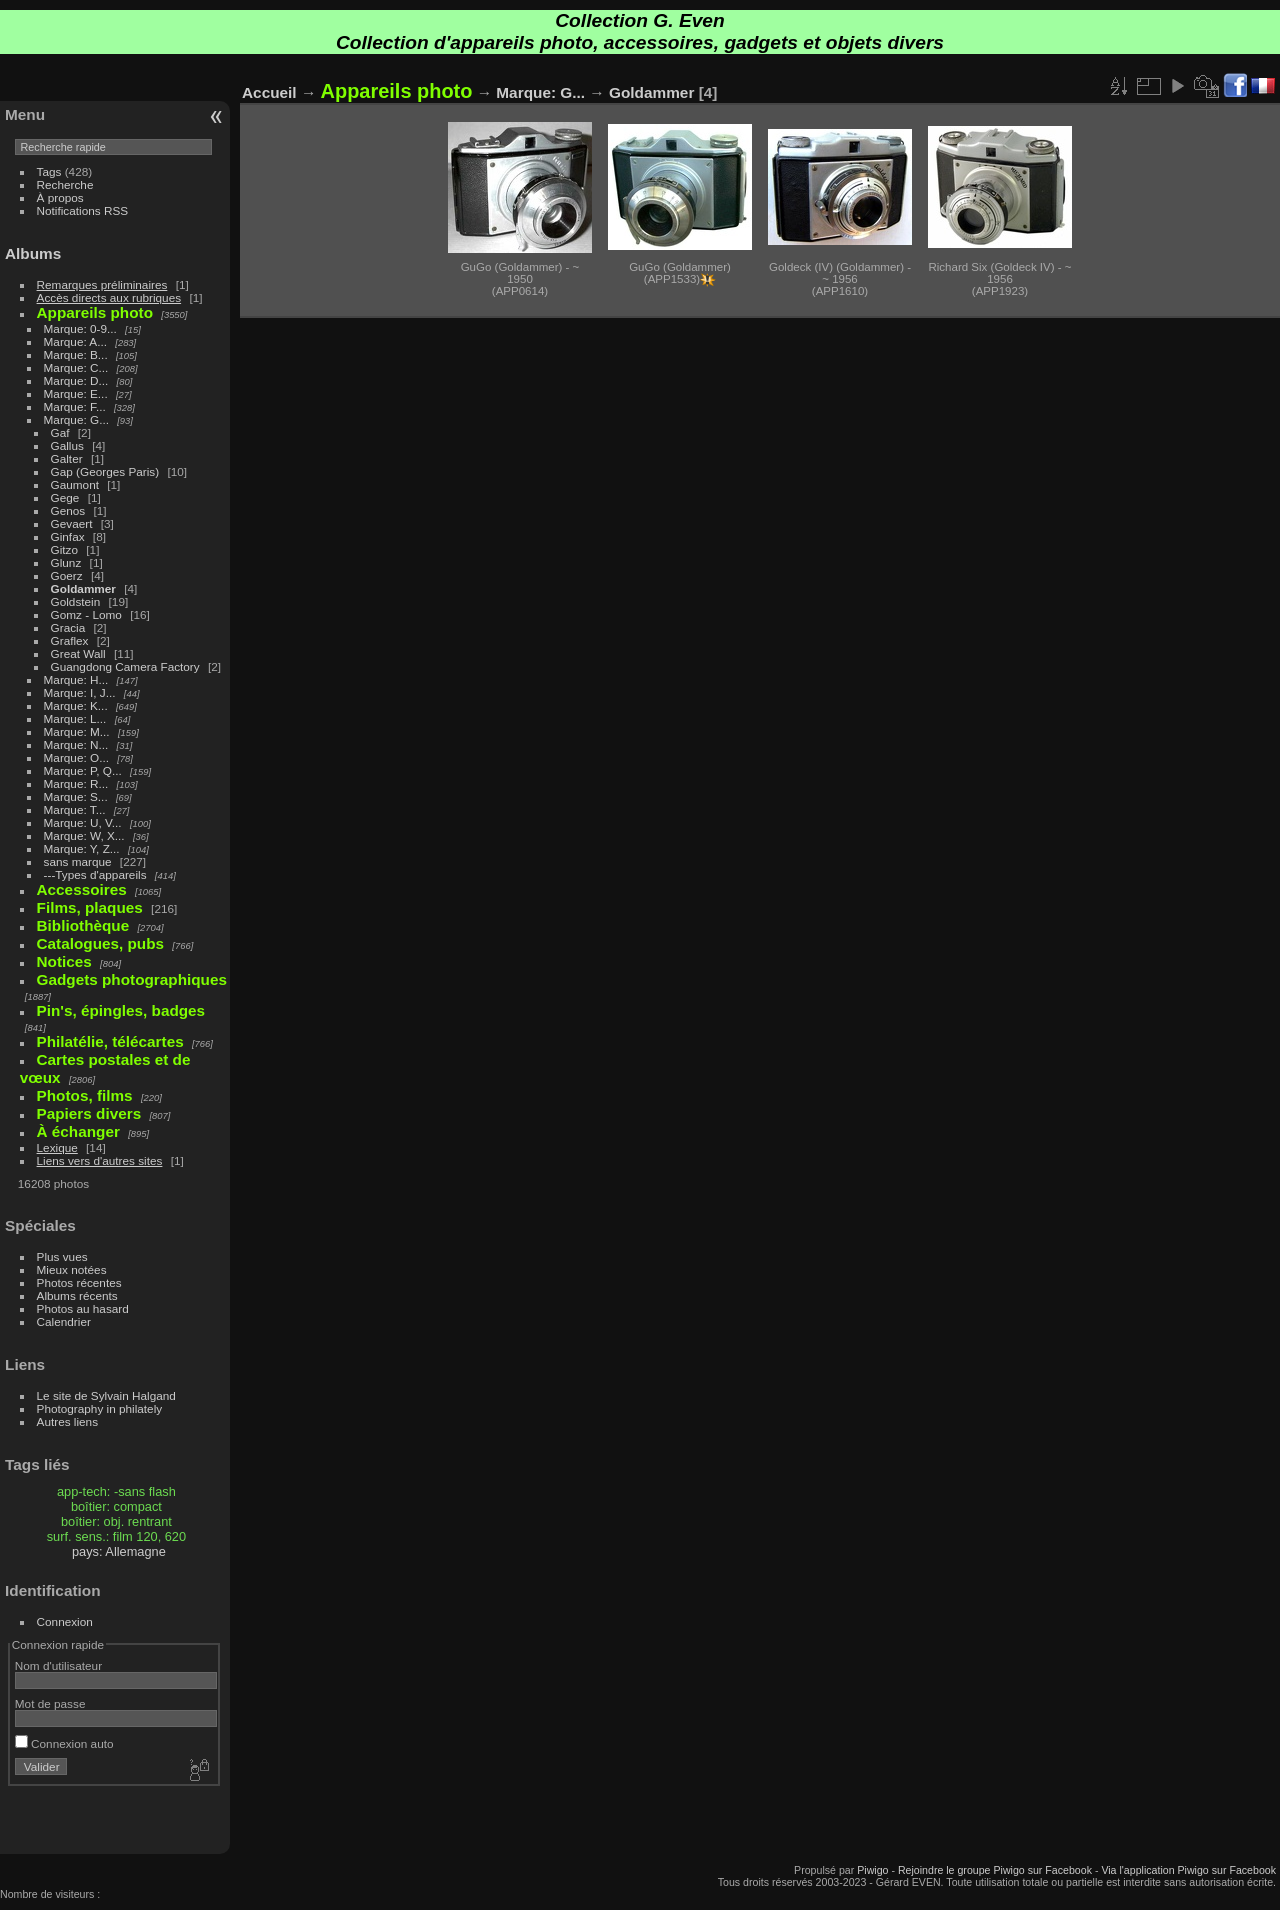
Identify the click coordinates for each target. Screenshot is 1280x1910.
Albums (33, 253)
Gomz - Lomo (86, 614)
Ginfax (68, 536)
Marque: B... (76, 354)
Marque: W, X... (84, 835)
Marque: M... (77, 731)
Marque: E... (76, 393)
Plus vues (62, 1256)
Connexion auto (64, 1743)
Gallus (67, 445)
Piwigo (872, 1870)
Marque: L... (75, 718)
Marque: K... (76, 705)
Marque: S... (76, 796)
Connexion (65, 1621)
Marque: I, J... (80, 692)
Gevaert (72, 523)
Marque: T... (75, 809)
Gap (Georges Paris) (105, 471)
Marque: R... (76, 783)
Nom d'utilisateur (58, 1665)
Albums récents (77, 1295)
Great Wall (78, 653)
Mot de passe (50, 1703)
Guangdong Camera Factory (125, 666)
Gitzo (64, 549)
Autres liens (67, 1421)
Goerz (67, 575)
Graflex (70, 640)
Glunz (66, 562)
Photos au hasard (83, 1308)
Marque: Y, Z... (82, 848)
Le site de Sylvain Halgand (106, 1395)
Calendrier (64, 1321)
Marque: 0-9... (80, 328)
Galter (67, 458)
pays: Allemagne (119, 1551)
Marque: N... (76, 744)
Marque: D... (76, 380)
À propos (60, 197)
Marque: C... (76, 367)
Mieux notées (72, 1269)
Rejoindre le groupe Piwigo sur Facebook (995, 1870)
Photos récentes (79, 1282)
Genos (68, 510)
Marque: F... (75, 406)
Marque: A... (75, 341)
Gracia (68, 627)
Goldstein (76, 601)
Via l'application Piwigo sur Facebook (1188, 1870)
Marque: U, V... (83, 822)
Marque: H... (76, 679)
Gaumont (75, 484)
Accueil (269, 92)
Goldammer (83, 588)
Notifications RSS (83, 210)
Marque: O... (76, 757)
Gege (65, 497)
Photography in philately (100, 1408)
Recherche (65, 184)
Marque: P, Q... (83, 770)
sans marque (78, 861)
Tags (49, 171)
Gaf (60, 432)
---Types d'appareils (95, 874)
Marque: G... (76, 419)
